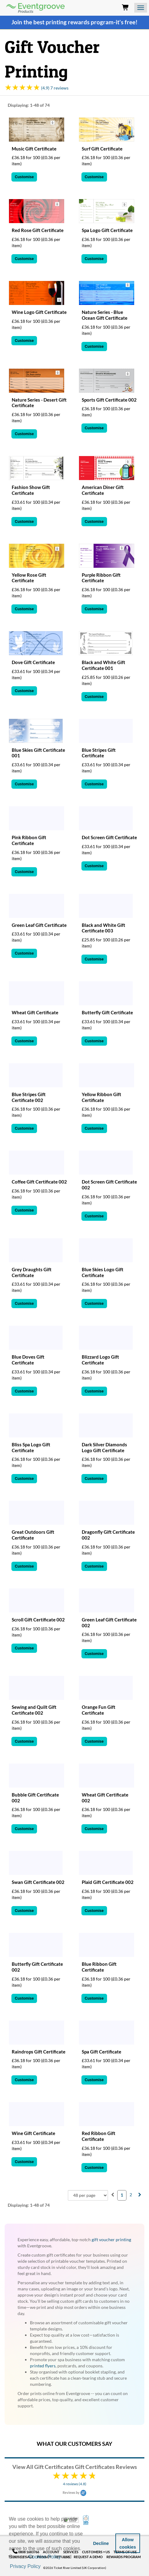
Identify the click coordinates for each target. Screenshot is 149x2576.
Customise (24, 177)
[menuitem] (112, 2194)
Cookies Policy (44, 2556)
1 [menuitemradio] (122, 2194)
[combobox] (88, 2195)
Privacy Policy (25, 2566)
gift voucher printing (111, 2239)
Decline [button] (101, 2543)
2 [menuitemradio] (131, 2194)
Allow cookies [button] (127, 2543)
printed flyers (43, 2365)
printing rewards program (80, 22)
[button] (44, 2567)
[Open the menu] (140, 7)
